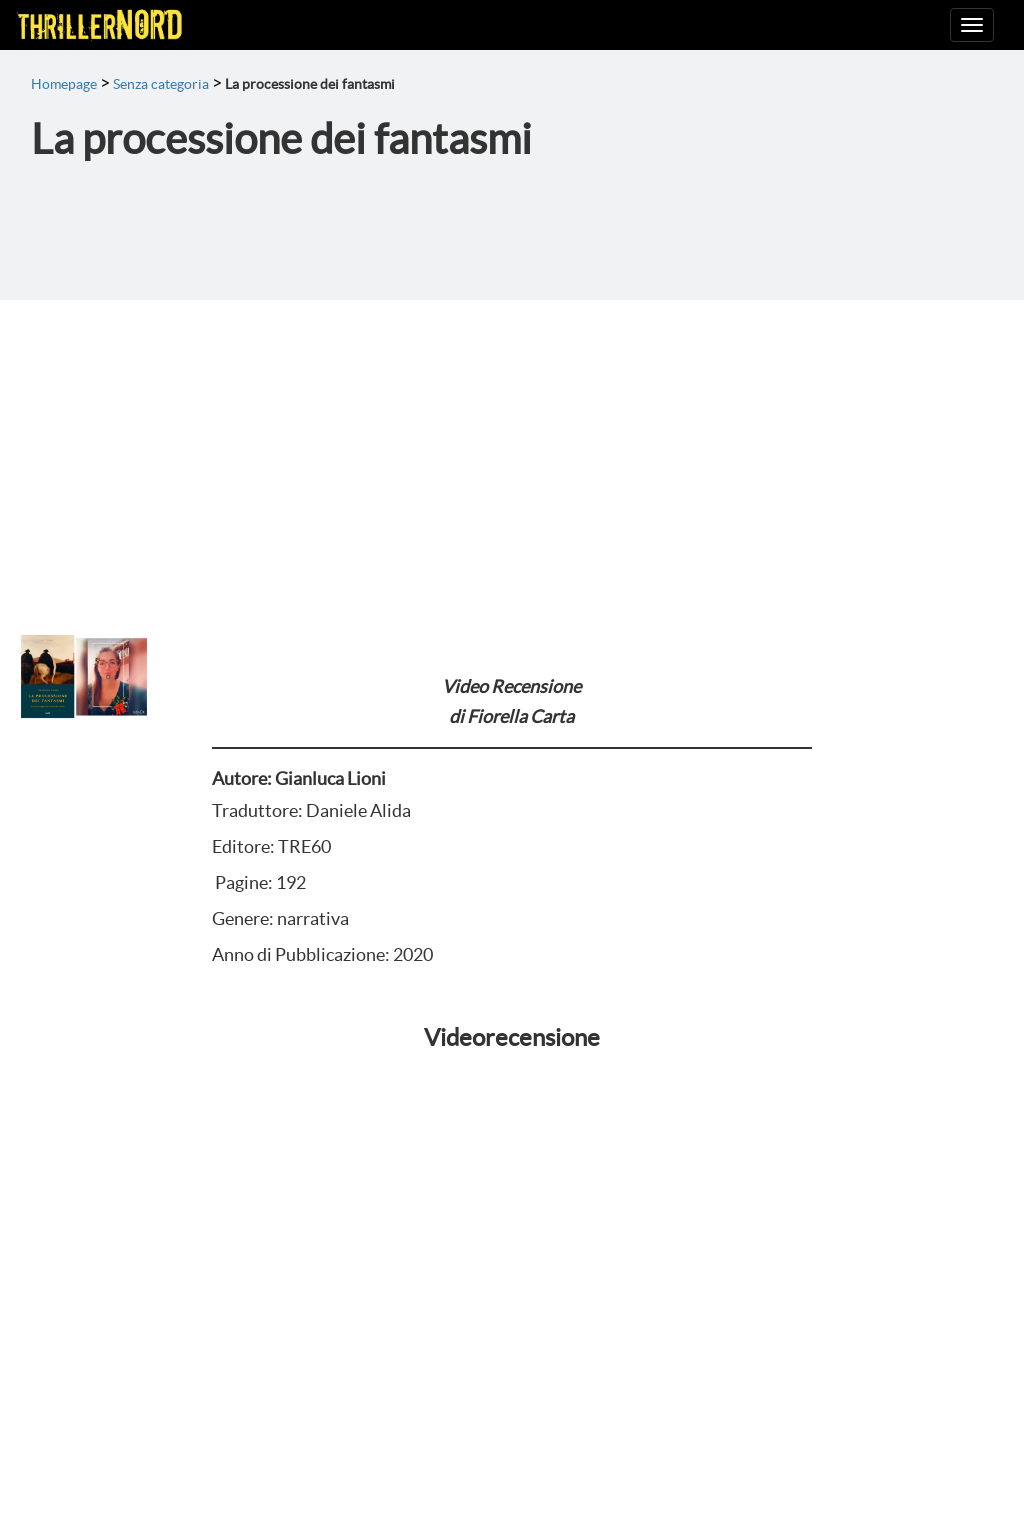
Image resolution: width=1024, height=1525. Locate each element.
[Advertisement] (512, 450)
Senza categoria (161, 84)
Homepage (64, 84)
